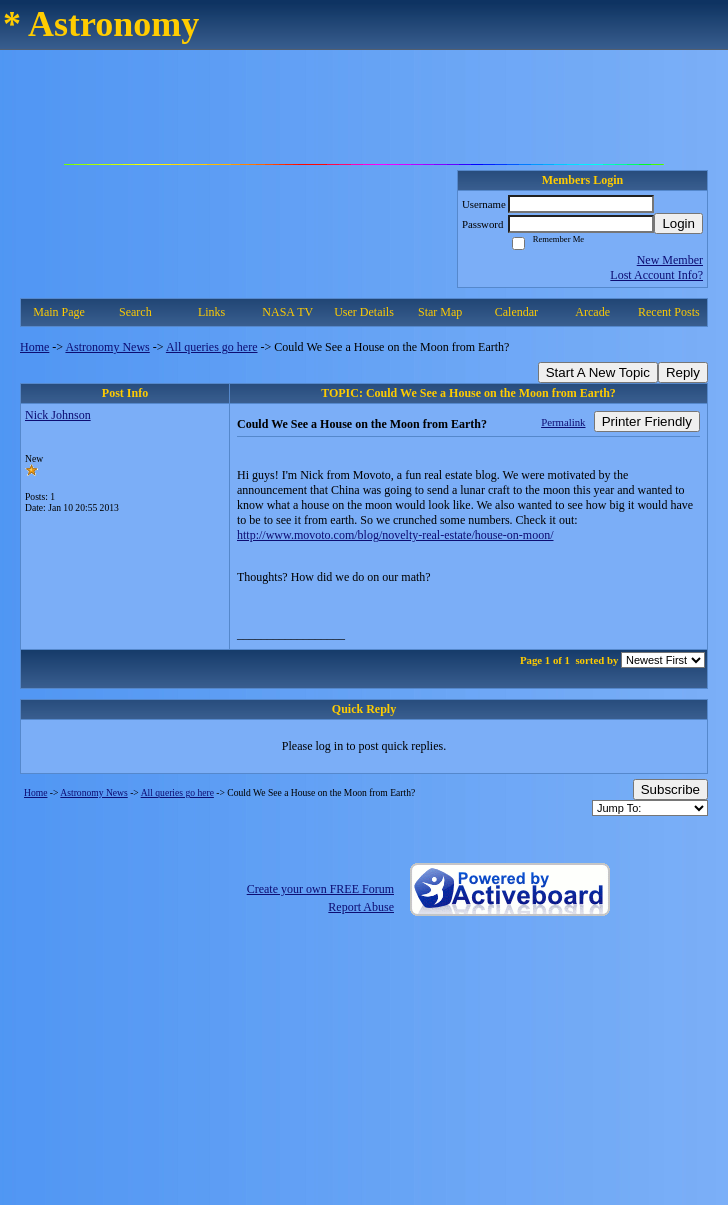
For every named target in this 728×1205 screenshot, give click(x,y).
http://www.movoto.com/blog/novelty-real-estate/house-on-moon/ (395, 535)
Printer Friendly (647, 421)
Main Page (59, 312)
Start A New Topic (598, 372)
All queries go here (212, 347)
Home (34, 347)
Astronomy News (107, 347)
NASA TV (287, 312)
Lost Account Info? (656, 275)
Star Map (440, 312)
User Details (364, 312)
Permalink (563, 422)
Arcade (592, 312)
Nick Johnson (58, 415)
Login (678, 223)
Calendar (516, 312)
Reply (683, 372)
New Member (670, 260)
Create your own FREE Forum (320, 889)
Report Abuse (361, 907)
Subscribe (670, 789)
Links (211, 312)
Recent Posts (669, 312)
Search (135, 312)
